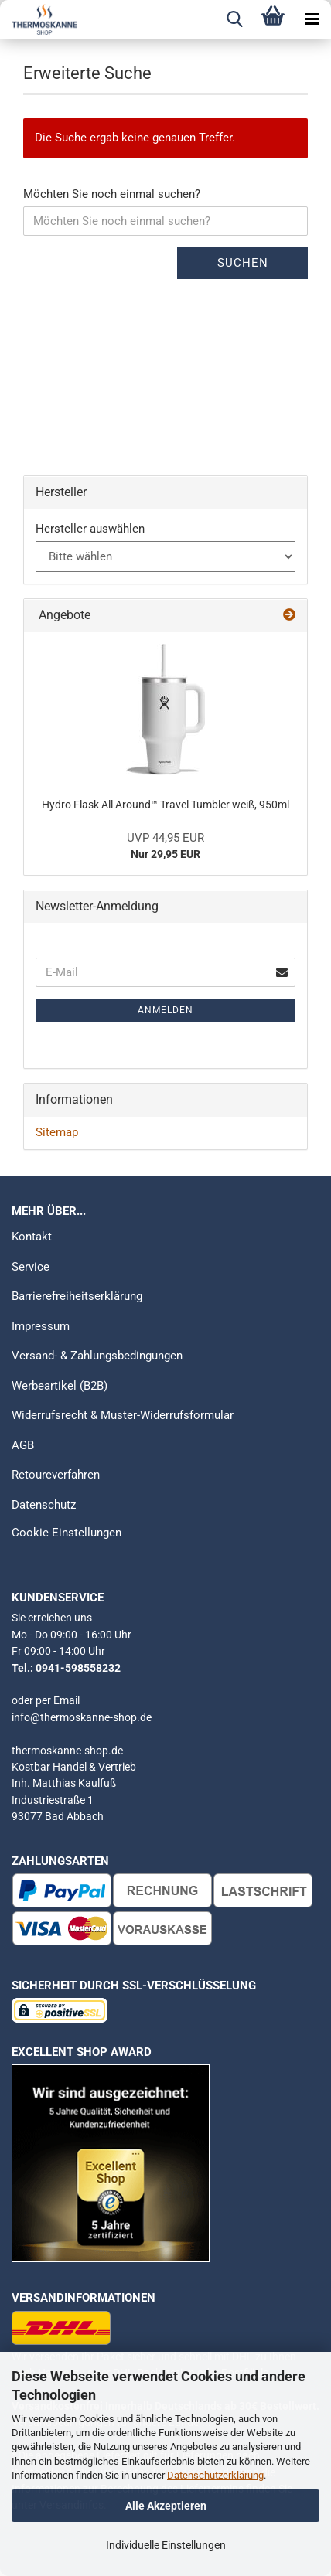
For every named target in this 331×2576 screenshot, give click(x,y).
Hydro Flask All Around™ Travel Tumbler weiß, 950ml (165, 804)
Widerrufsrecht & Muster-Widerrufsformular (123, 1415)
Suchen (242, 263)
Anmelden (165, 1010)
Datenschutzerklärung (215, 2475)
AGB (23, 1445)
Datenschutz (44, 1505)
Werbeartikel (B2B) (59, 1386)
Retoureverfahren (56, 1475)
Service (30, 1267)
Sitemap (57, 1132)
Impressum (41, 1326)
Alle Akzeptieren (165, 2505)
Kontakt (32, 1237)
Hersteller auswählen (90, 529)
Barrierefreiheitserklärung (77, 1296)
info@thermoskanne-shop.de (82, 1717)
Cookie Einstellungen (66, 1533)
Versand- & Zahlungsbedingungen (97, 1356)
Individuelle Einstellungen (166, 2545)
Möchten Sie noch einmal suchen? (111, 194)
